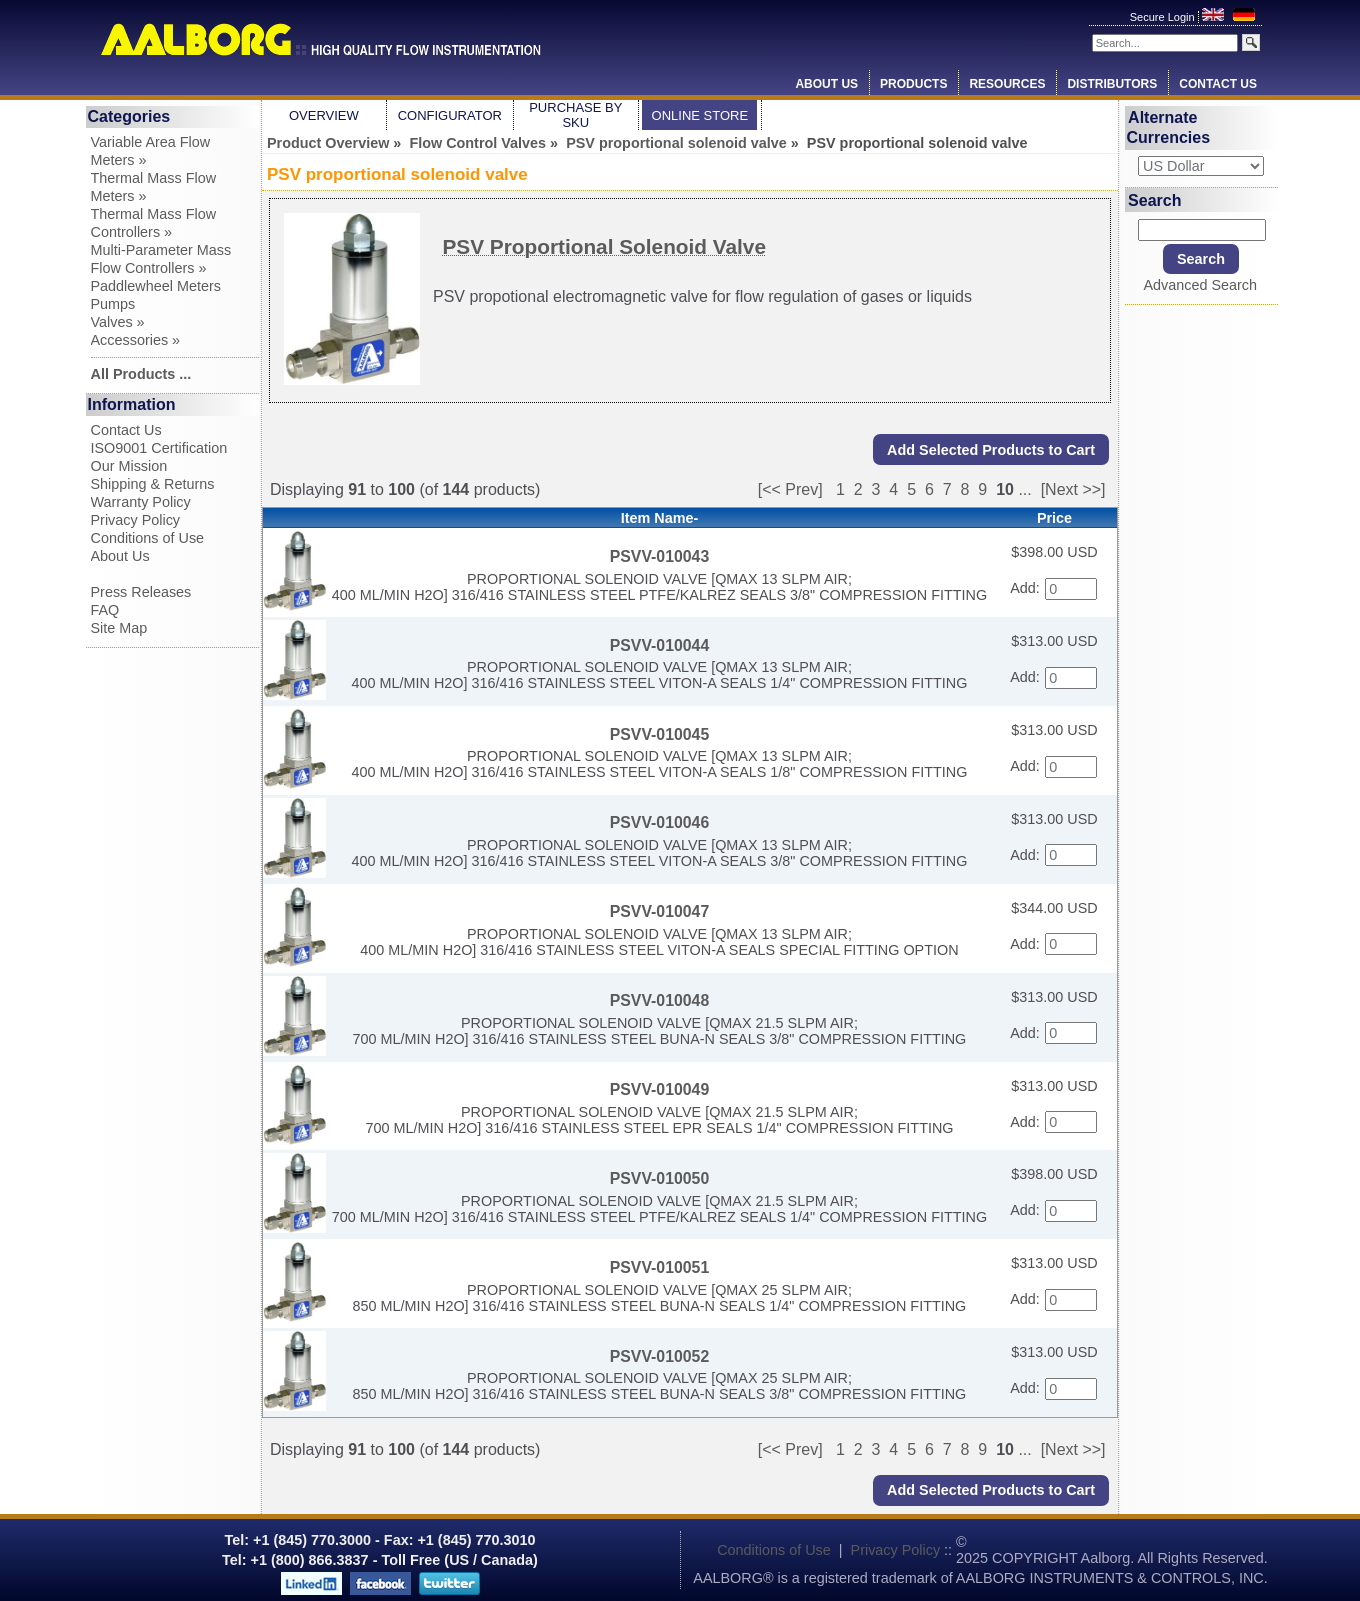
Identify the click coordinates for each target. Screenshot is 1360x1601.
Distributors (1112, 84)
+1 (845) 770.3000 (310, 1540)
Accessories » (136, 340)
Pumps (113, 304)
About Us (826, 84)
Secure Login (1164, 17)
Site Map (119, 628)
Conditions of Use (148, 538)
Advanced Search (1200, 285)
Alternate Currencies (1169, 127)
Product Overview (328, 143)
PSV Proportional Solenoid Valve (604, 246)
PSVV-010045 (659, 734)
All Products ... (141, 374)
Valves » (118, 322)
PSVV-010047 (659, 911)
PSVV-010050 (659, 1178)
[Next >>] (1073, 489)
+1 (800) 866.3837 (310, 1560)
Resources (1007, 84)
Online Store (700, 115)
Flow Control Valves (477, 143)
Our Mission (129, 466)
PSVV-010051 (659, 1267)
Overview (324, 115)
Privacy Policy (136, 520)
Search (1154, 199)
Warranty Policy (141, 502)
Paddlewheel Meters (156, 286)
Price (1054, 518)
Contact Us (1218, 84)
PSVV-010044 (659, 645)
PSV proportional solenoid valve (676, 143)
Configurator (450, 115)
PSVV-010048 (659, 1000)
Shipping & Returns (153, 484)
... (1024, 489)
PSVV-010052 (659, 1356)
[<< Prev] (790, 489)
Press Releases (141, 592)
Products (913, 84)
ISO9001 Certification (159, 448)
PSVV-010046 (659, 822)
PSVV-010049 (659, 1089)
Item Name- (660, 518)
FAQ (105, 610)
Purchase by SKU (575, 115)
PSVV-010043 (659, 556)
